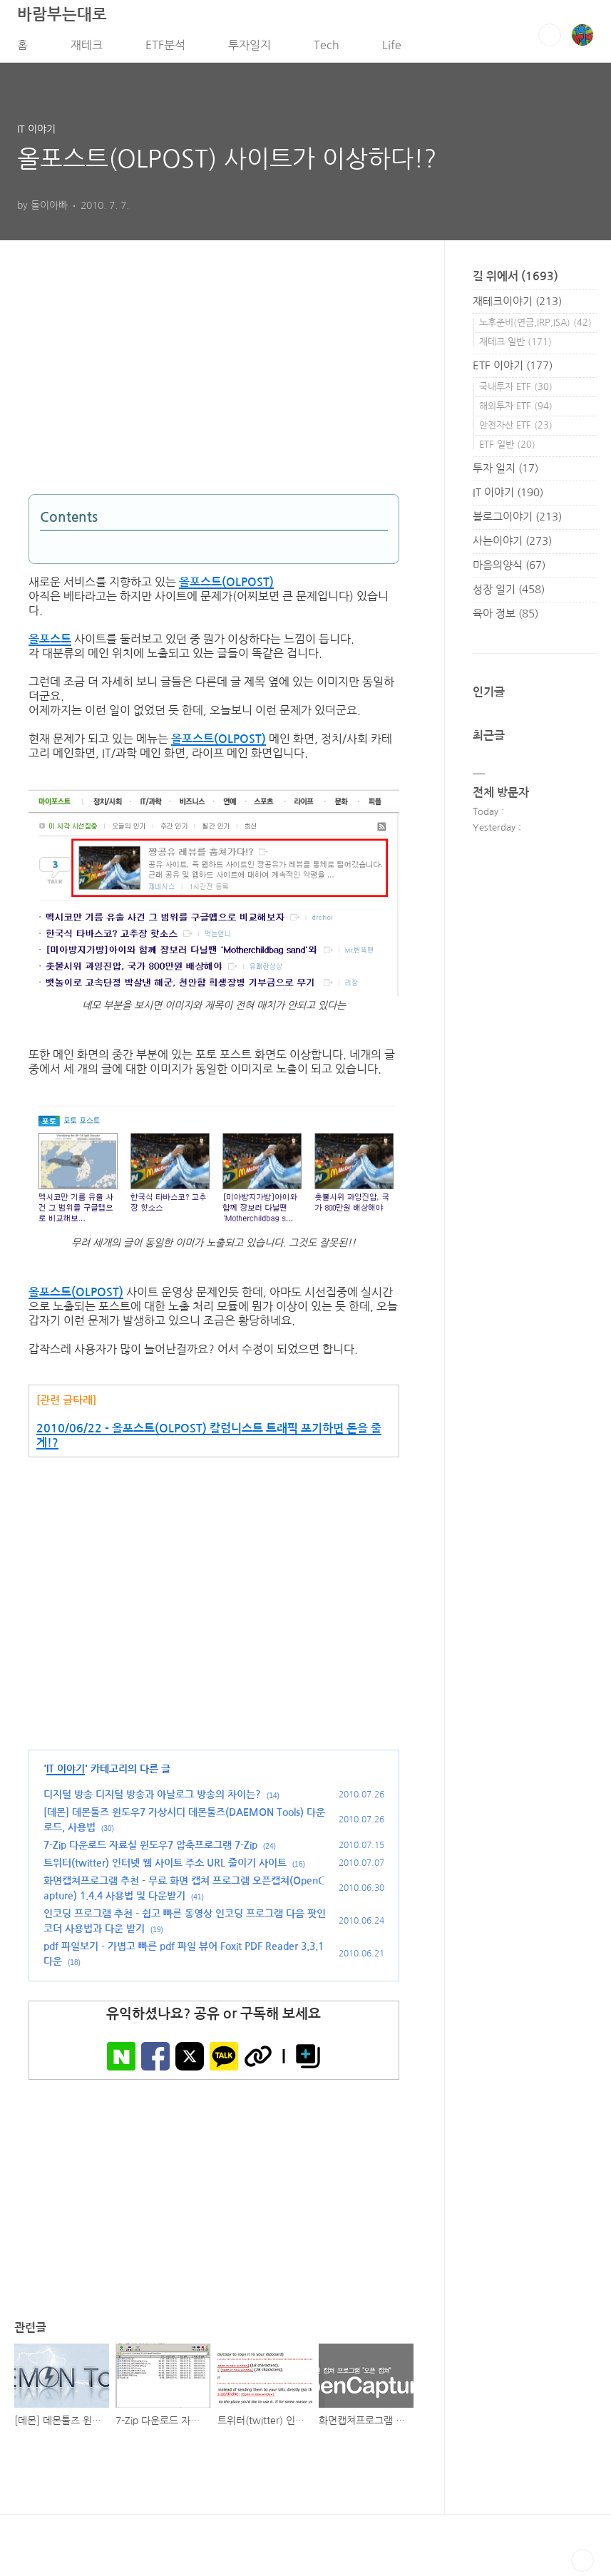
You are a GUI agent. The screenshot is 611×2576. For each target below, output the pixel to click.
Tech (326, 49)
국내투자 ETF (516, 391)
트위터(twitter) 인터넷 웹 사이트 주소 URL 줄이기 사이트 (165, 1867)
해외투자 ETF (516, 410)
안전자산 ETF (516, 429)
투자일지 (249, 49)
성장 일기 (509, 593)
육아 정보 (505, 617)
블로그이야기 (517, 520)
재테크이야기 (517, 305)
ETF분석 (165, 49)
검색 (549, 39)
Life (391, 49)
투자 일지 (505, 472)
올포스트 (50, 644)
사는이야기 (512, 545)
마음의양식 (509, 569)
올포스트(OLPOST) (226, 587)
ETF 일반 (507, 448)
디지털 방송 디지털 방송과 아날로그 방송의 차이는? (152, 1799)
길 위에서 (515, 280)
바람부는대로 (62, 18)
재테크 (87, 49)
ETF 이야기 (513, 369)
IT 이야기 (65, 1773)
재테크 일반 (515, 346)
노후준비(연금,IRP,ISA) (535, 327)
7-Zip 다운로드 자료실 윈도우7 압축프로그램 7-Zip (150, 1849)
